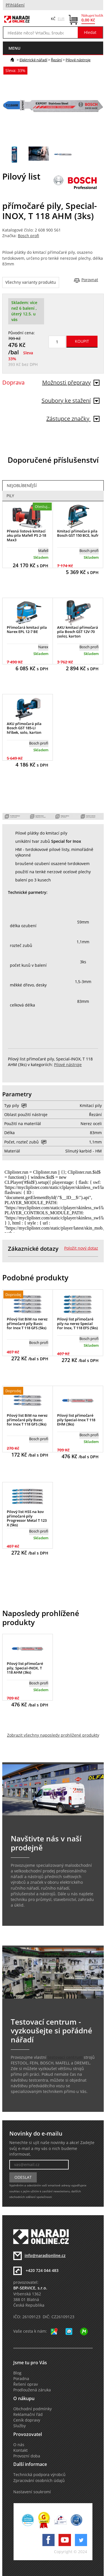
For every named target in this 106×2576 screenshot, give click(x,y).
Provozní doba (26, 2456)
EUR (61, 18)
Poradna (21, 2378)
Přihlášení (15, 5)
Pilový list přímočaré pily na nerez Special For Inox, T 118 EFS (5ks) (77, 1323)
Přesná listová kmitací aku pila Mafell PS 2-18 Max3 (26, 535)
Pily (10, 495)
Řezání (56, 59)
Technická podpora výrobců (39, 2474)
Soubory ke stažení (70, 400)
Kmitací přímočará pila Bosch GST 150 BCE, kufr (78, 533)
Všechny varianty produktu (30, 282)
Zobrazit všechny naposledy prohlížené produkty (53, 1735)
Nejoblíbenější (22, 485)
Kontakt (20, 2450)
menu (14, 48)
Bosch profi (28, 235)
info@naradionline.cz (45, 2255)
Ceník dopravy (26, 2420)
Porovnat (89, 279)
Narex (43, 646)
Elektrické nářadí (33, 59)
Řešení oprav (25, 2384)
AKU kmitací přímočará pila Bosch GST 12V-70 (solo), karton (77, 632)
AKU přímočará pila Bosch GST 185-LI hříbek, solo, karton (24, 728)
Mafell (43, 550)
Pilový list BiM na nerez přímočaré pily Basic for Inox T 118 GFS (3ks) (27, 1420)
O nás (18, 2444)
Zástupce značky (72, 418)
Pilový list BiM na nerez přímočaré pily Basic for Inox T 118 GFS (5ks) (27, 1323)
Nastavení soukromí (32, 2491)
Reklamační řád (28, 2414)
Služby (19, 2425)
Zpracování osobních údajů (39, 2480)
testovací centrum (65, 2057)
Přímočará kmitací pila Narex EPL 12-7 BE (27, 629)
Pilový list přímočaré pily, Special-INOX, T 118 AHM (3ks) (25, 1668)
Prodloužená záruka (32, 2389)
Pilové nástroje (78, 59)
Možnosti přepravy (70, 382)
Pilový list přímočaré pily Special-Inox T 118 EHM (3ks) (76, 1420)
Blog (17, 2373)
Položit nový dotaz (81, 1248)
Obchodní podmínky (32, 2408)
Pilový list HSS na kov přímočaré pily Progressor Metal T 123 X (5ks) (27, 1518)
